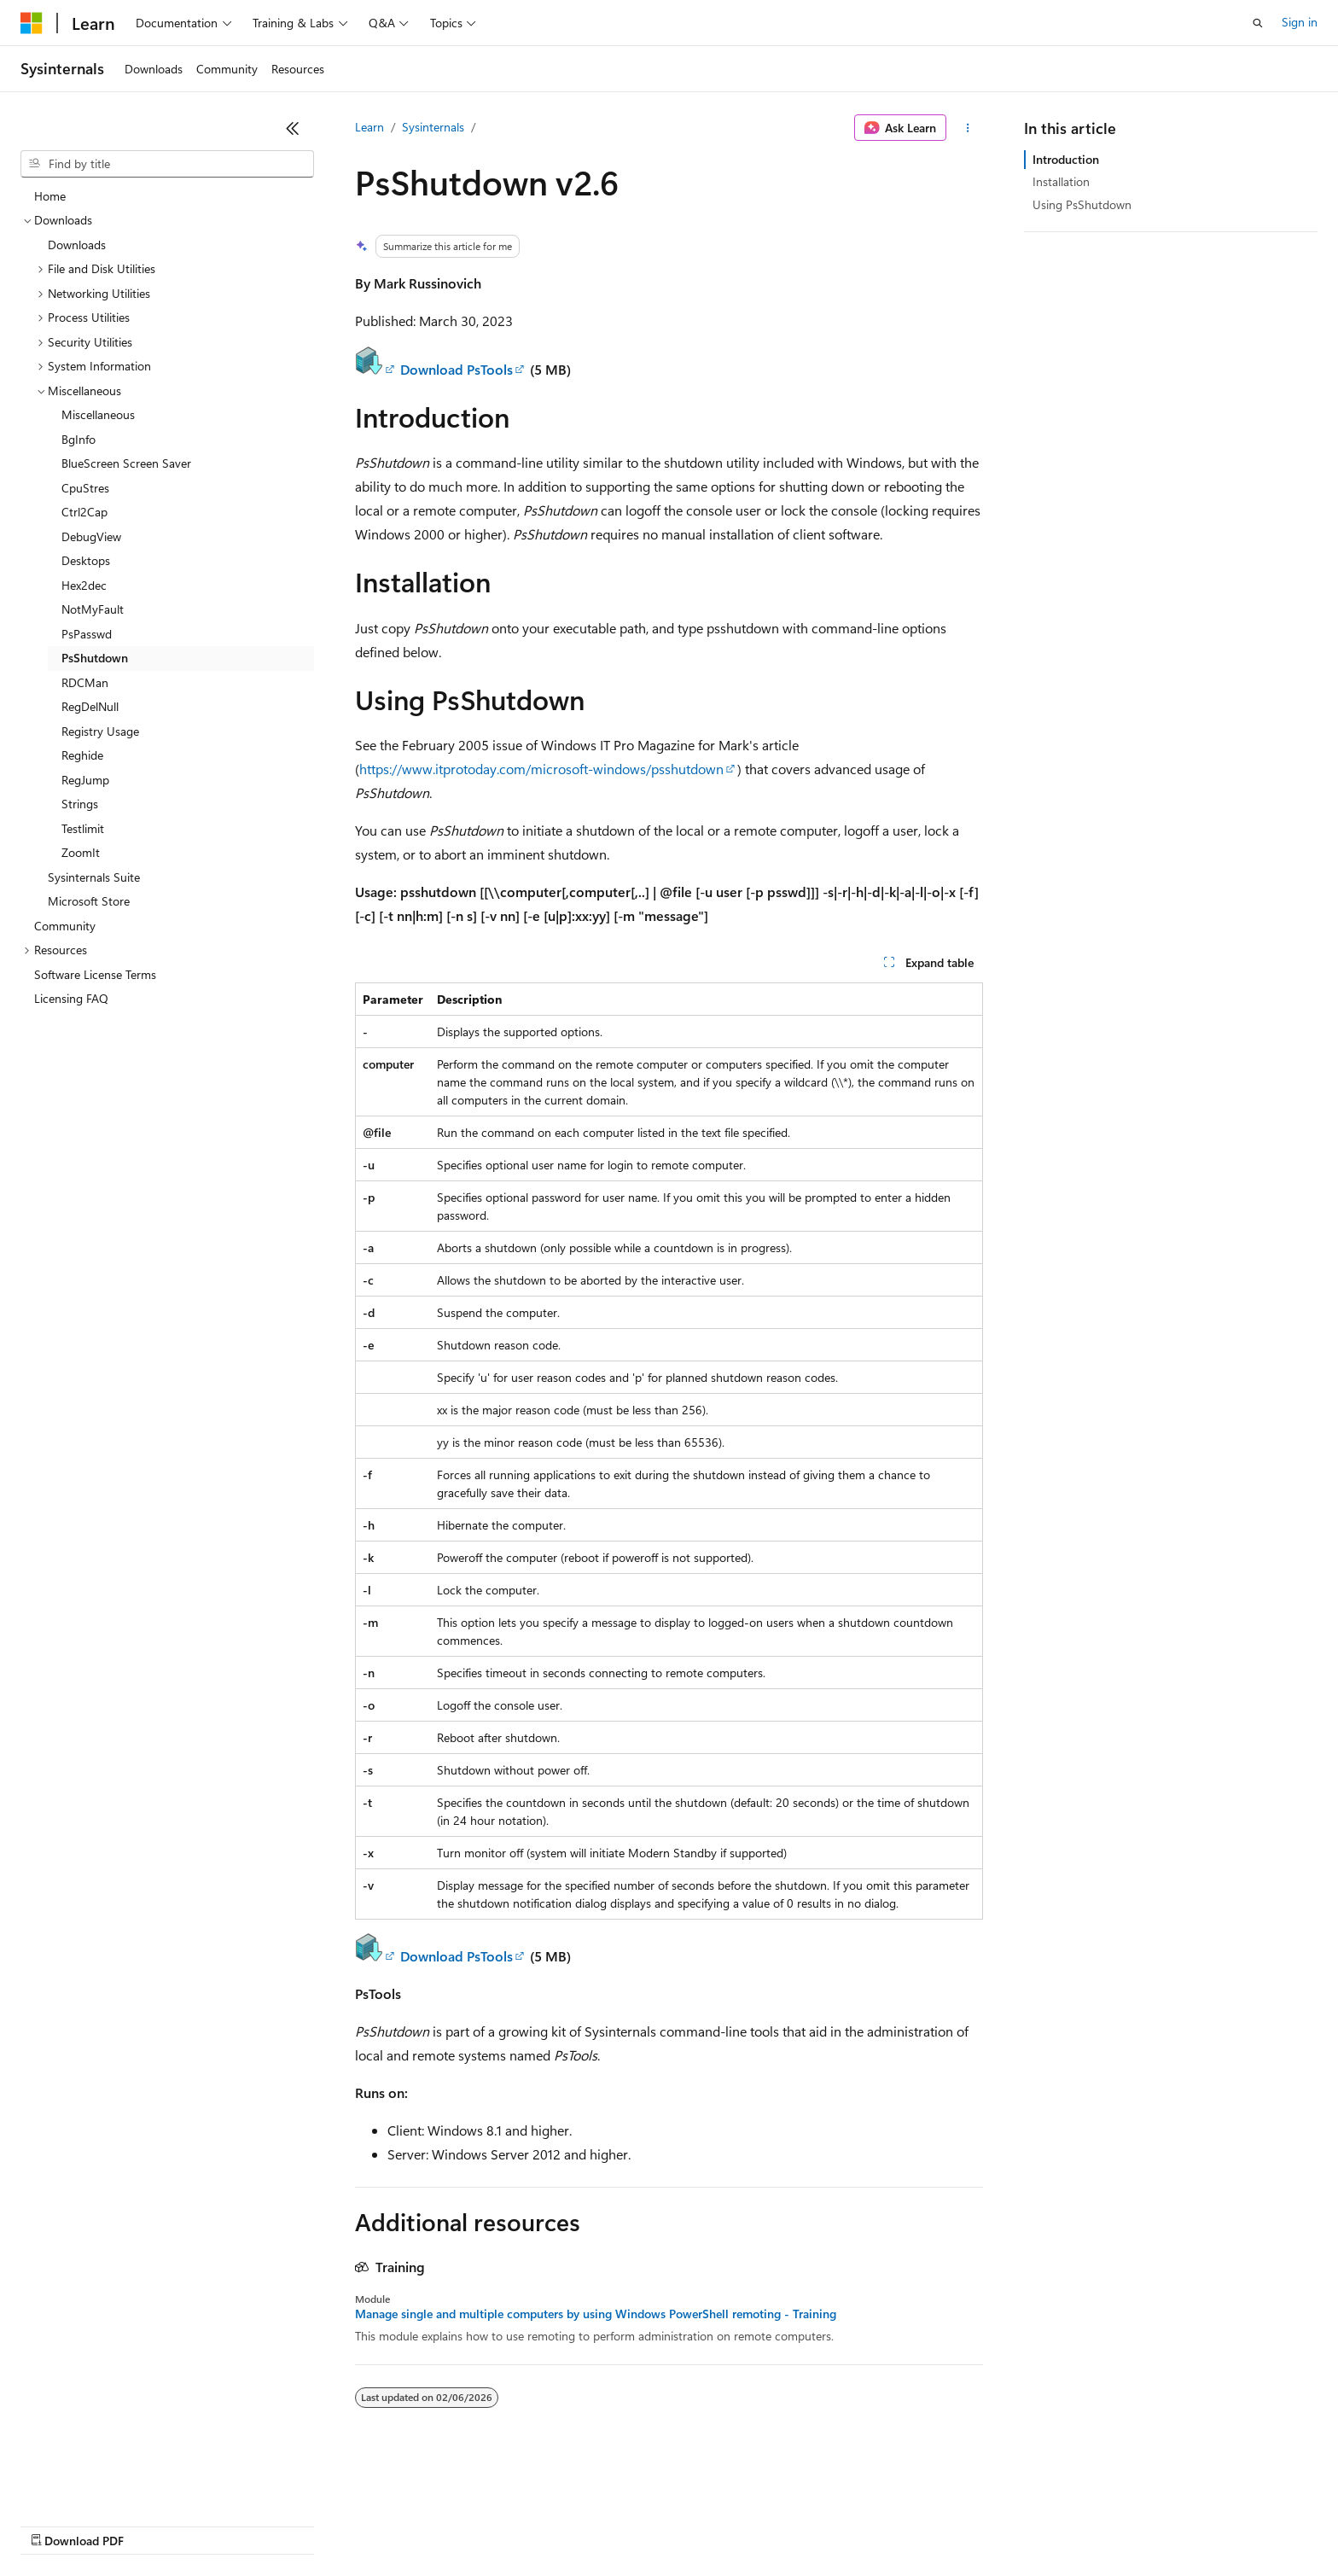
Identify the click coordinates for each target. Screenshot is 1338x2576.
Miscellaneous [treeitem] (98, 414)
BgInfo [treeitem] (78, 439)
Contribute (305, 2524)
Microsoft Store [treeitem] (89, 901)
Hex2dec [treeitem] (84, 585)
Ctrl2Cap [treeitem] (84, 512)
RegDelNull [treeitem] (90, 706)
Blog (232, 2524)
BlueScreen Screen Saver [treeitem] (126, 463)
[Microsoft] (31, 23)
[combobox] (167, 164)
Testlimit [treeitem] (82, 828)
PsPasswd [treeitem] (86, 634)
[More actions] (968, 128)
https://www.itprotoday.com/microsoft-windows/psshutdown (541, 769)
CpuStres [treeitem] (85, 488)
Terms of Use (623, 2524)
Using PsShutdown (1082, 204)
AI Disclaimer (54, 2524)
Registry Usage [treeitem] (100, 731)
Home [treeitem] (50, 196)
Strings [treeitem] (79, 804)
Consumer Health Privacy (490, 2524)
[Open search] (1258, 23)
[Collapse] (292, 128)
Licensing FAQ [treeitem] (71, 998)
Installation (1061, 181)
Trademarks (707, 2524)
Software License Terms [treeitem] (95, 974)
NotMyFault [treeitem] (92, 609)
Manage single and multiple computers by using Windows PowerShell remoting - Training (595, 2314)
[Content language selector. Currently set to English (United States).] (98, 2483)
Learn (369, 127)
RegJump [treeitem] (85, 780)
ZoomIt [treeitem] (80, 852)
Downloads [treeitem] (77, 244)
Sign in (1300, 22)
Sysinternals (433, 127)
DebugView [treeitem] (91, 536)
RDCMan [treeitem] (84, 682)
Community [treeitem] (65, 926)
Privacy (373, 2524)
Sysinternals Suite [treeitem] (94, 877)
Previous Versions (155, 2524)
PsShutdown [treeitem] (94, 658)
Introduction (1066, 159)
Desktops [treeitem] (85, 560)
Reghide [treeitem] (82, 755)
